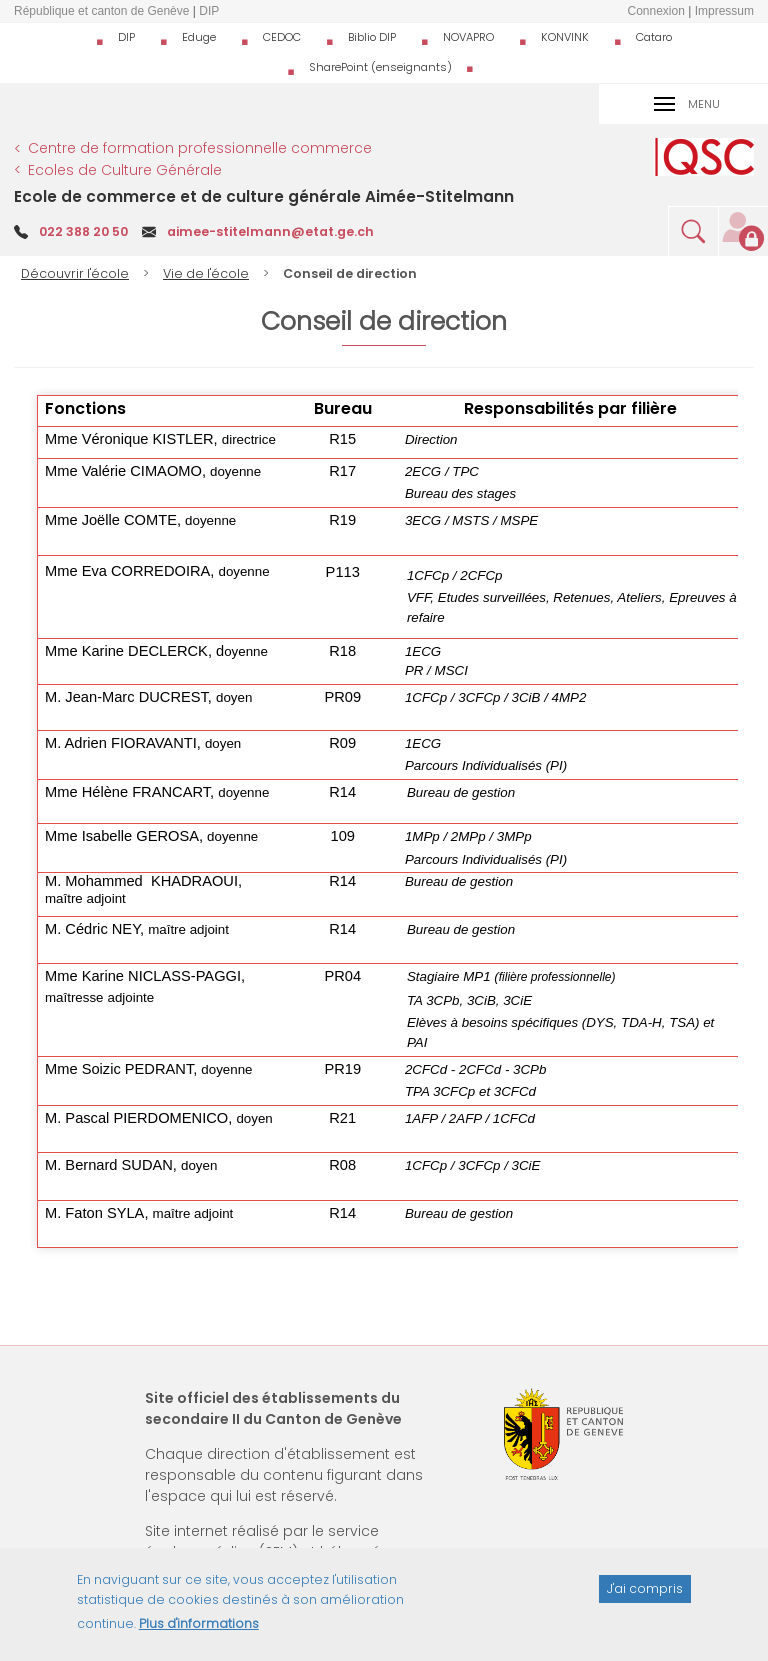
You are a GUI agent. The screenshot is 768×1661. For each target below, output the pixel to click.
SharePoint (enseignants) (380, 67)
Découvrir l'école (75, 273)
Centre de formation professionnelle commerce (200, 148)
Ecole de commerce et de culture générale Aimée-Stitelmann (264, 196)
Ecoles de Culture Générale (125, 170)
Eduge (199, 37)
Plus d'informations (199, 1635)
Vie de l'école (206, 273)
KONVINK (565, 37)
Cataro (654, 37)
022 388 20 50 (83, 231)
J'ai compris (645, 1600)
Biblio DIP (372, 37)
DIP (126, 37)
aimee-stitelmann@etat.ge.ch (270, 231)
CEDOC (282, 37)
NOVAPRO (468, 37)
